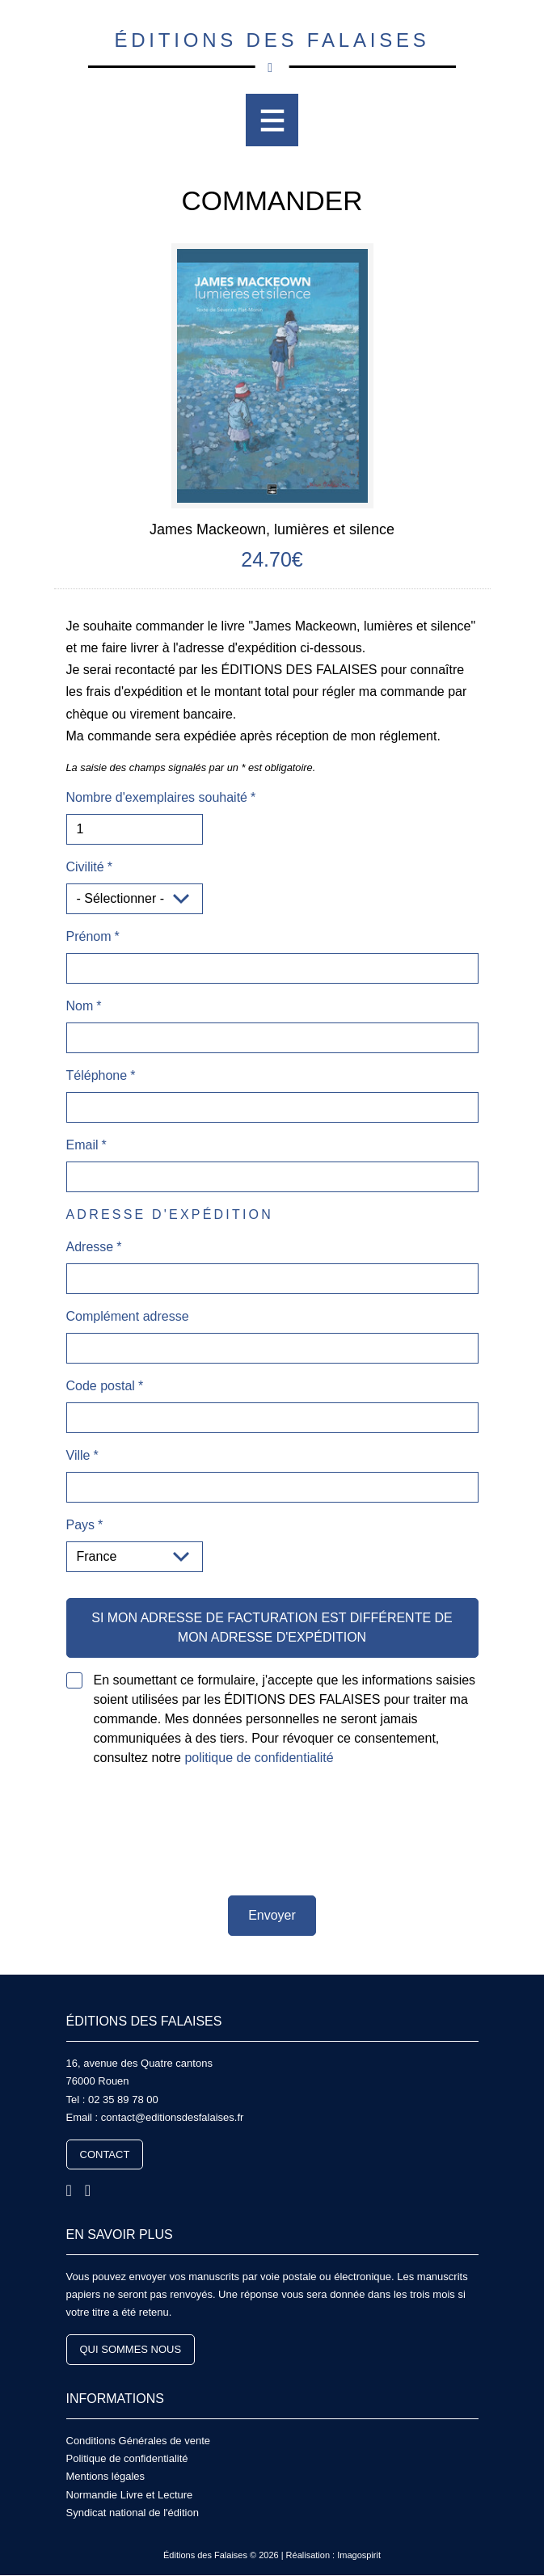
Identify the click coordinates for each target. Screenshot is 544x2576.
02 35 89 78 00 (123, 2099)
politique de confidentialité (258, 1757)
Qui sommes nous (131, 2349)
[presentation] (272, 1831)
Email (82, 1145)
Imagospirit (359, 2555)
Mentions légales (105, 2476)
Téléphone (97, 1075)
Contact (105, 2154)
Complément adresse (127, 1316)
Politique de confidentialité (127, 2458)
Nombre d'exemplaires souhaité (157, 797)
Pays (80, 1525)
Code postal (100, 1386)
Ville (78, 1455)
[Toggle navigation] (272, 120)
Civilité (85, 867)
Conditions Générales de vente (138, 2441)
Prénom (89, 936)
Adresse (90, 1247)
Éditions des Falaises (271, 48)
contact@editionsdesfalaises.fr (172, 2117)
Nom (80, 1006)
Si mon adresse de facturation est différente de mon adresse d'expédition (272, 1627)
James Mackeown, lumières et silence (272, 529)
